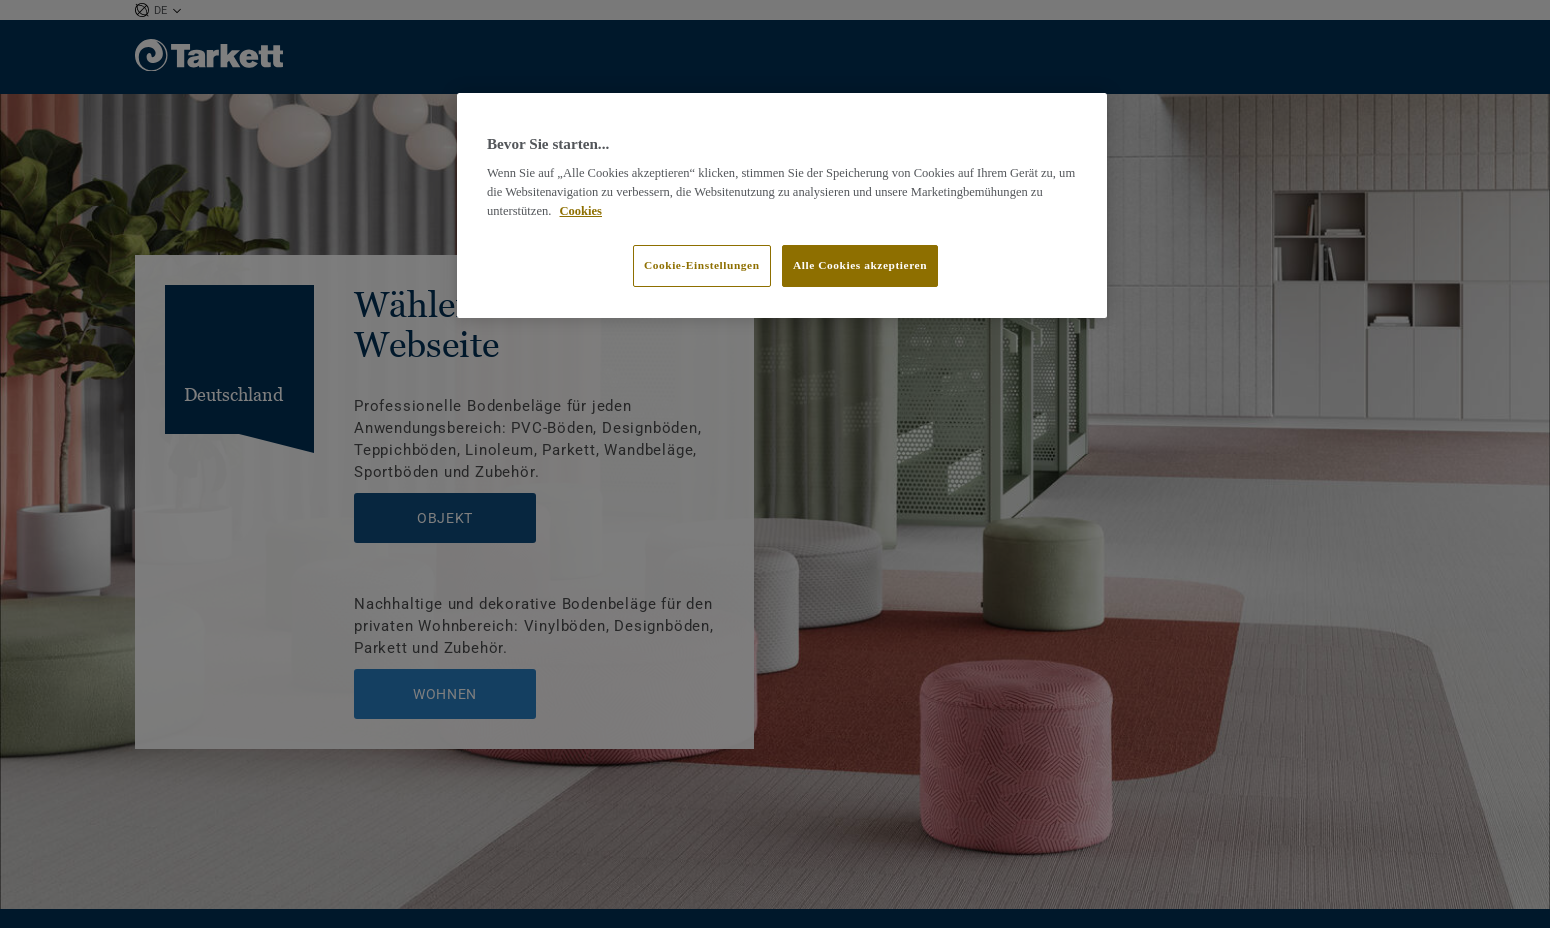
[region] (782, 206)
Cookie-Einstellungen (702, 265)
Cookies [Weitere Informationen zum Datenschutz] (581, 211)
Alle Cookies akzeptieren (860, 265)
